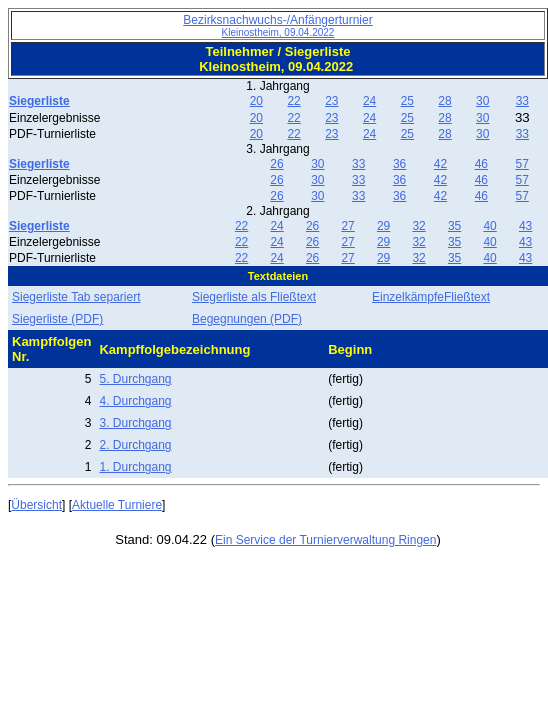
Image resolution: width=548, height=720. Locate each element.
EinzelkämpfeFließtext (431, 297)
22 (293, 101)
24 (369, 101)
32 (418, 226)
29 (383, 226)
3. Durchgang (135, 423)
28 (444, 101)
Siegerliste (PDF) (57, 319)
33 (522, 101)
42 (440, 164)
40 (489, 226)
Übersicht (36, 505)
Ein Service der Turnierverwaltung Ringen (325, 540)
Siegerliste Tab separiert (76, 297)
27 (347, 226)
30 (482, 101)
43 (525, 226)
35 (454, 226)
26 (276, 164)
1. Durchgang (135, 467)
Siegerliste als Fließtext (254, 297)
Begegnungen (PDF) (247, 319)
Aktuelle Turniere (117, 505)
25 (407, 101)
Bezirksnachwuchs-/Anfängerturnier (277, 25)
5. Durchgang (135, 379)
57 (522, 164)
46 (481, 164)
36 (399, 164)
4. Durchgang (135, 401)
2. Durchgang (135, 445)
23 (331, 101)
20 (256, 101)
